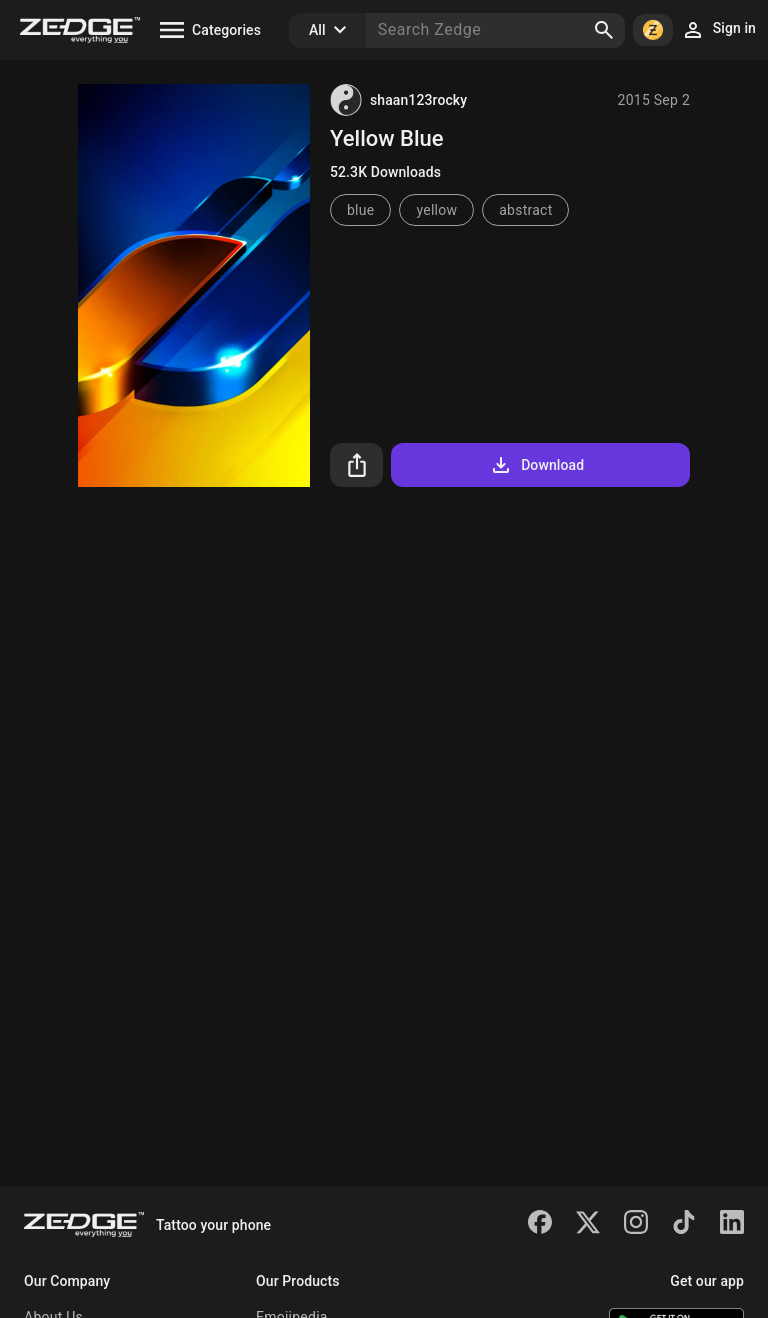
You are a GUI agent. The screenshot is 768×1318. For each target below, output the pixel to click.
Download (536, 465)
